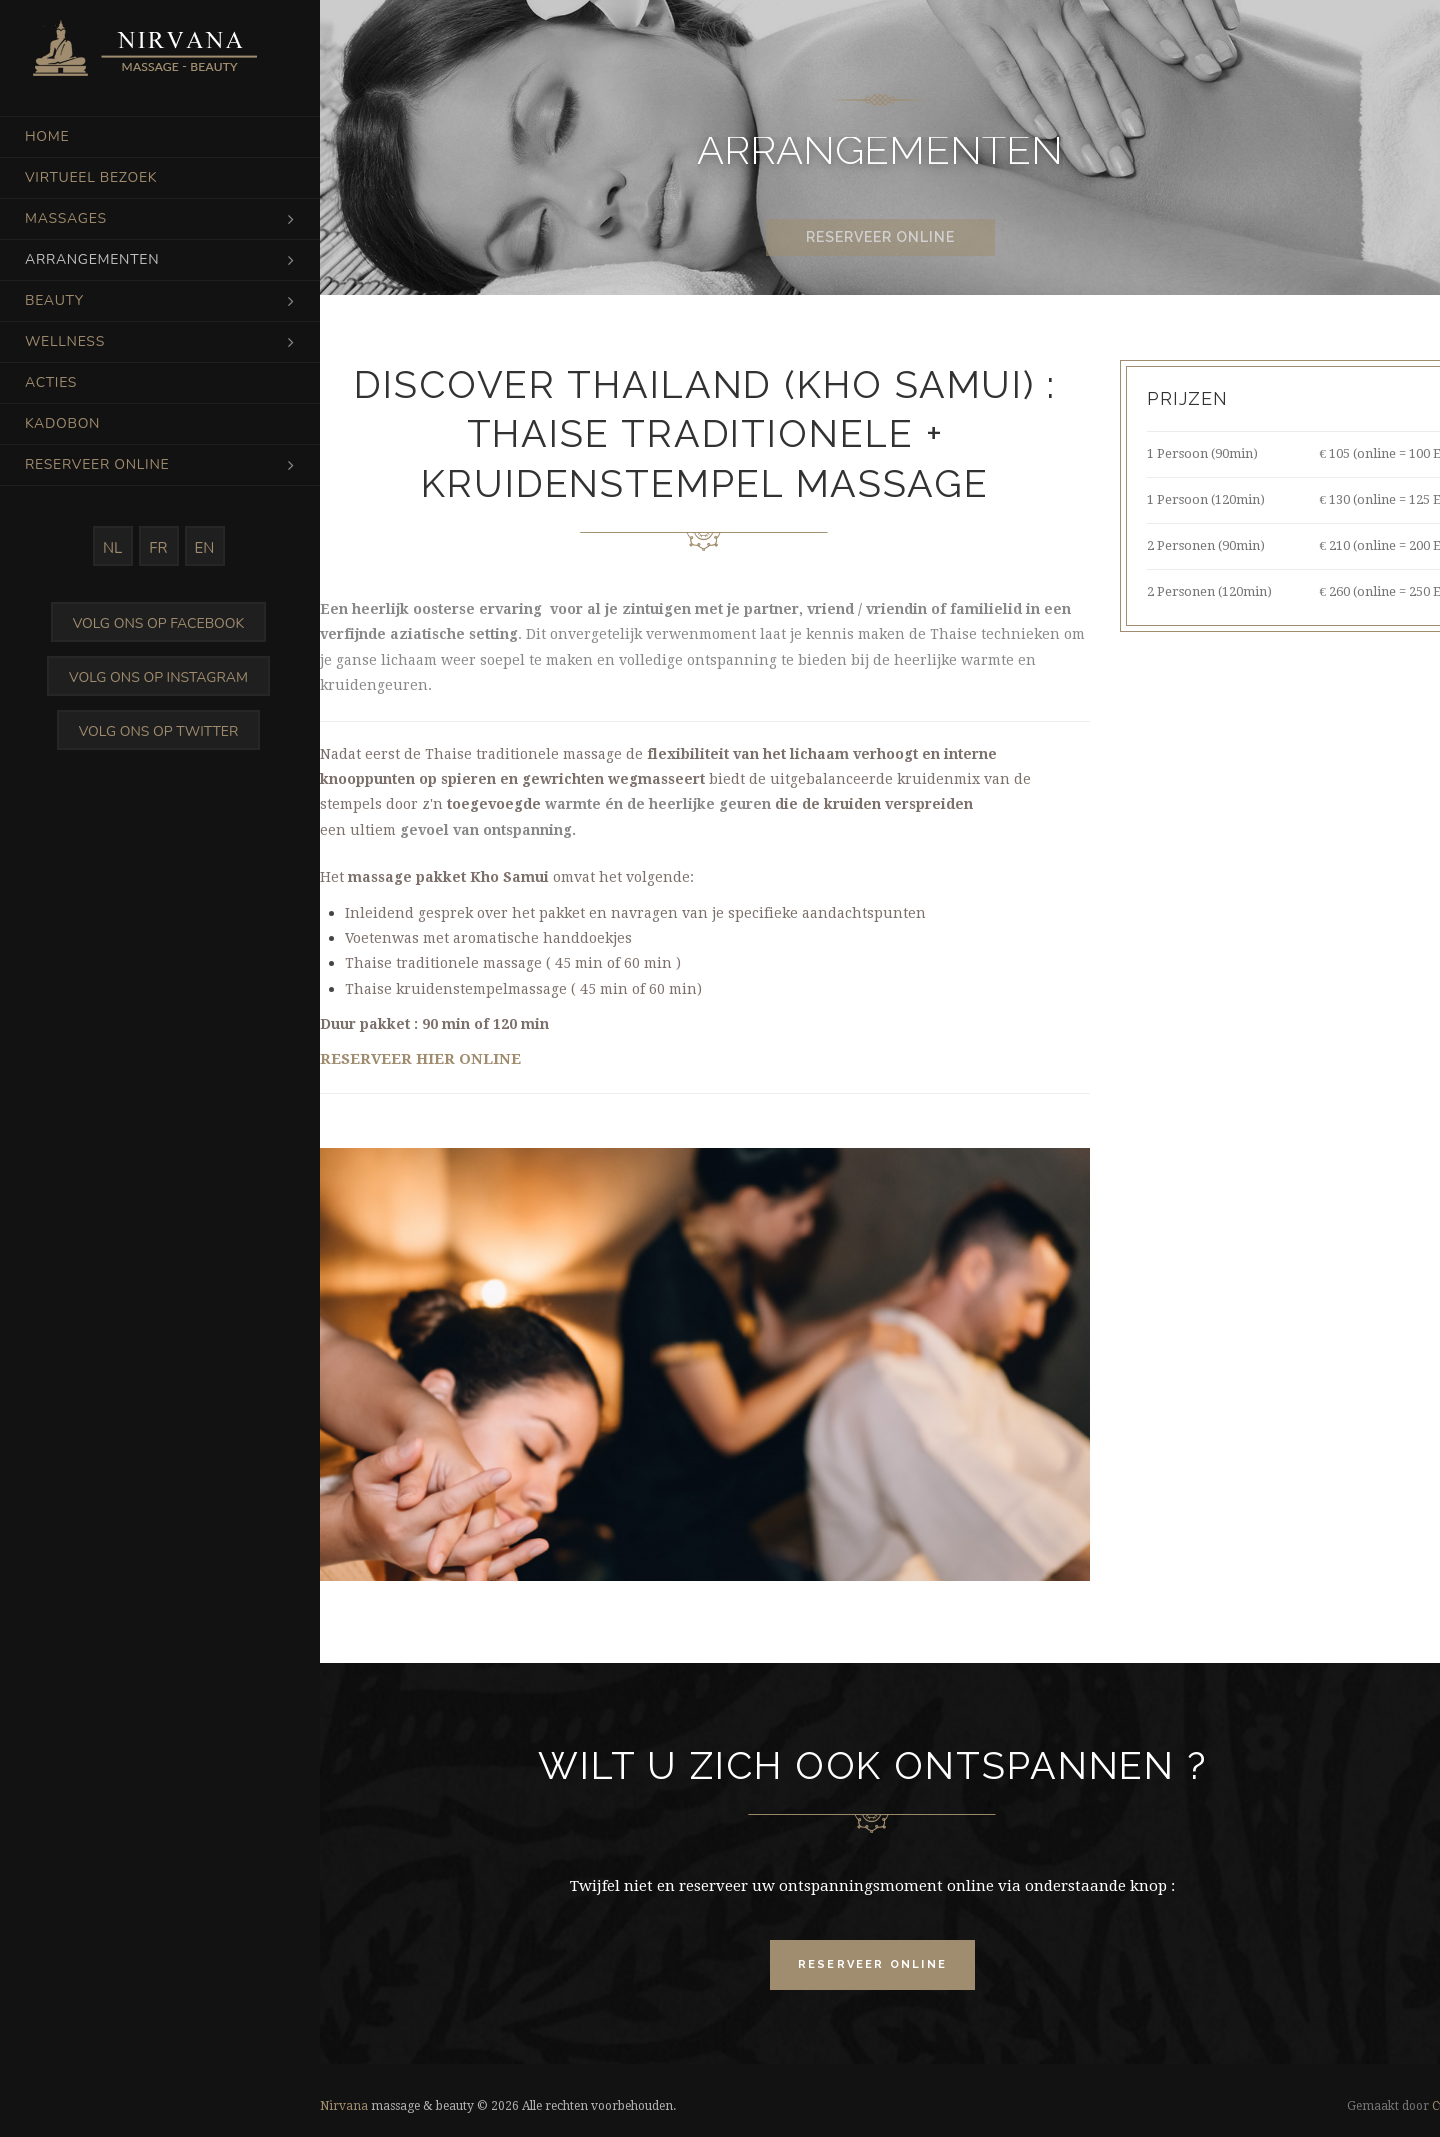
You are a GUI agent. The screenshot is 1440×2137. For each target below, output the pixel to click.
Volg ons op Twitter (159, 731)
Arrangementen (92, 259)
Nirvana (344, 2106)
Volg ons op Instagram (158, 677)
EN (205, 548)
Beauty (54, 300)
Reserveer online (97, 464)
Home (47, 136)
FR (158, 548)
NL (112, 548)
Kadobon (62, 423)
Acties (51, 382)
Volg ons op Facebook (159, 623)
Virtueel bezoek (91, 177)
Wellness (65, 341)
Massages (66, 218)
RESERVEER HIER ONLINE (420, 1059)
